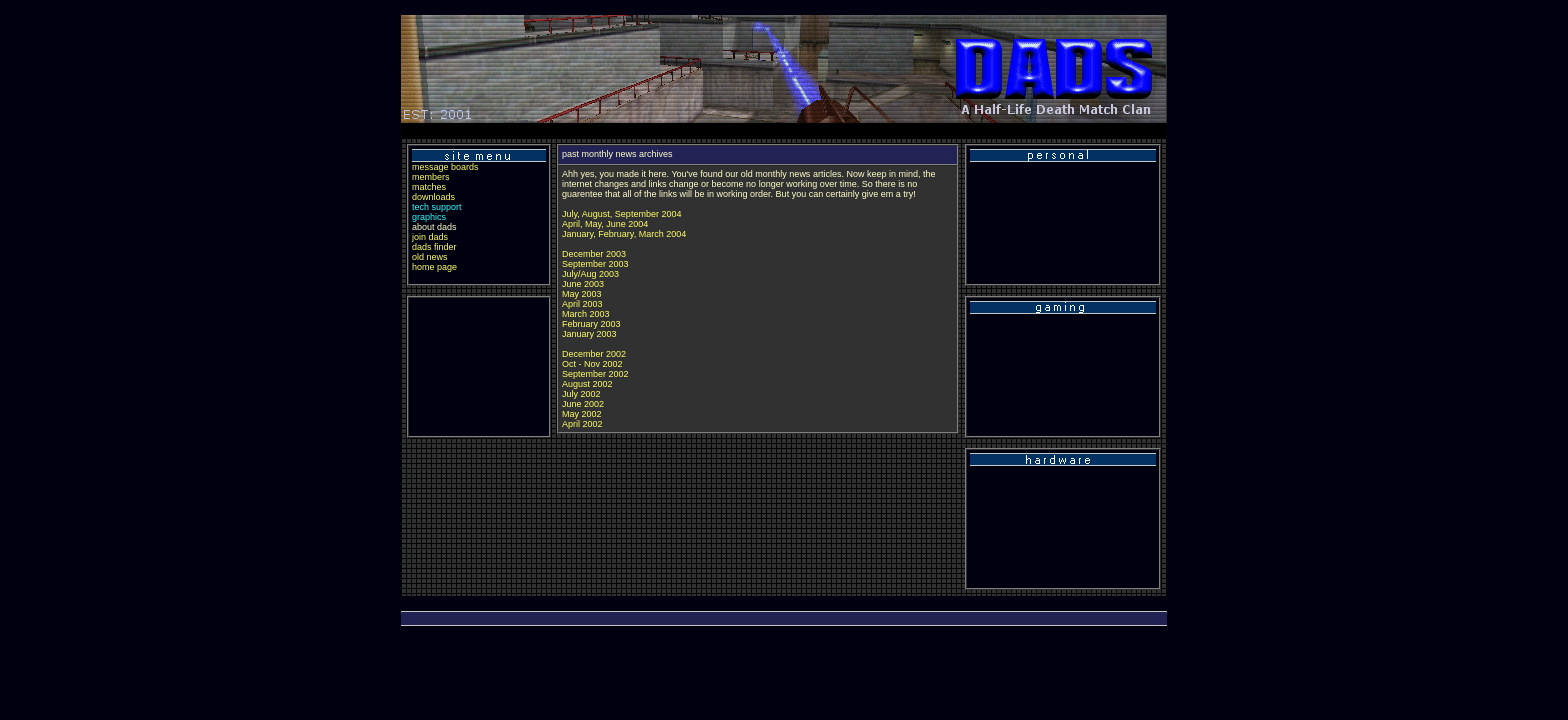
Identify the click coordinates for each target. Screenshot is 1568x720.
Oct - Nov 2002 (592, 364)
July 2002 (581, 394)
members (431, 177)
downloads (433, 197)
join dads (430, 237)
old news (430, 257)
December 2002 (594, 354)
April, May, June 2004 (605, 224)
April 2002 (582, 424)
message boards (445, 167)
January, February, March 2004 (624, 234)
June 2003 (583, 284)
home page (434, 267)
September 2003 (595, 264)
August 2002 (587, 384)
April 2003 (582, 304)
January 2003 (589, 334)
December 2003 (594, 254)
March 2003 (586, 314)
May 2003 (582, 294)
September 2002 (595, 374)
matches (429, 187)
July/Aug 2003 (590, 274)
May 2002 (582, 414)
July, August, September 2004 (621, 214)
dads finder (434, 247)
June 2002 (583, 404)
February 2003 (591, 324)
